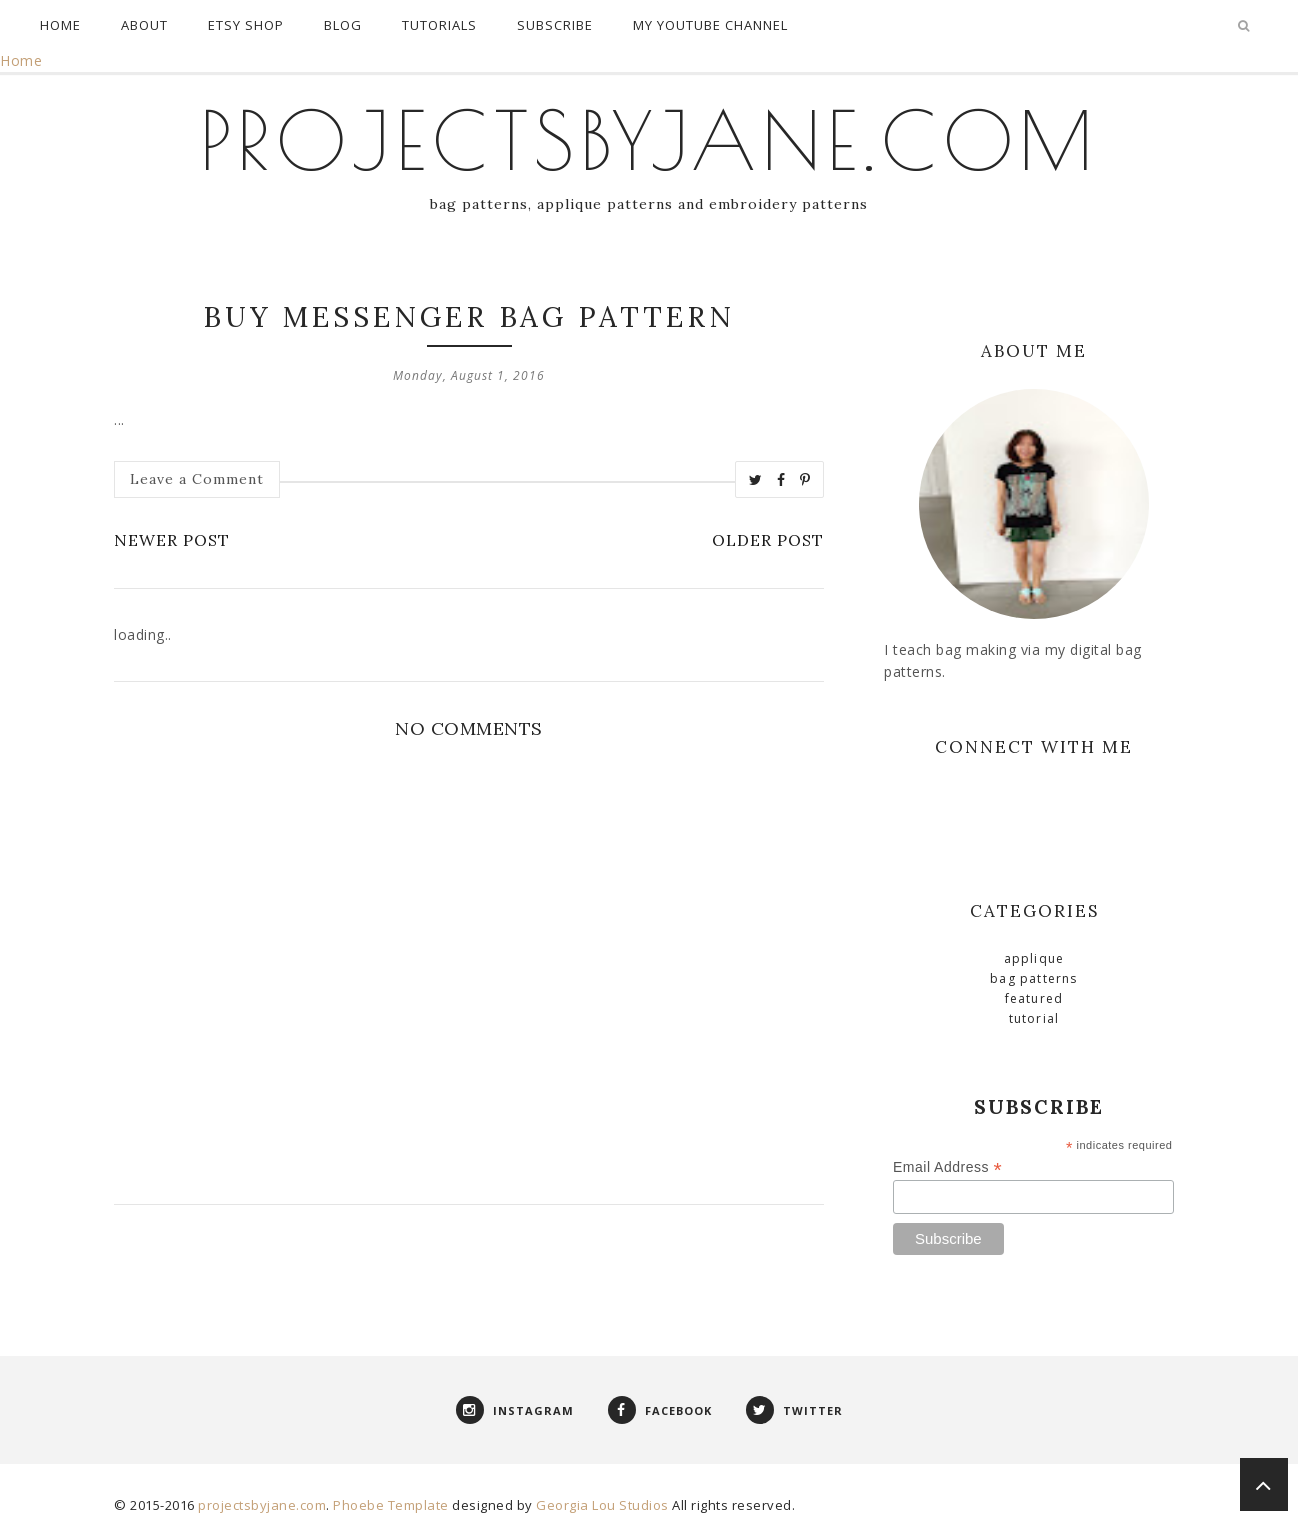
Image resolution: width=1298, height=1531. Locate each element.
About (144, 25)
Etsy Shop (246, 25)
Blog (343, 25)
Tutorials (439, 25)
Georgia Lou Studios (602, 1505)
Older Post (768, 540)
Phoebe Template (391, 1505)
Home (60, 25)
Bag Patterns (1033, 978)
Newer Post (172, 540)
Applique (1034, 958)
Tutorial (1034, 1018)
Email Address (947, 1167)
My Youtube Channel (710, 25)
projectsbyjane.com (649, 140)
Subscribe (555, 25)
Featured (1034, 998)
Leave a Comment (197, 479)
